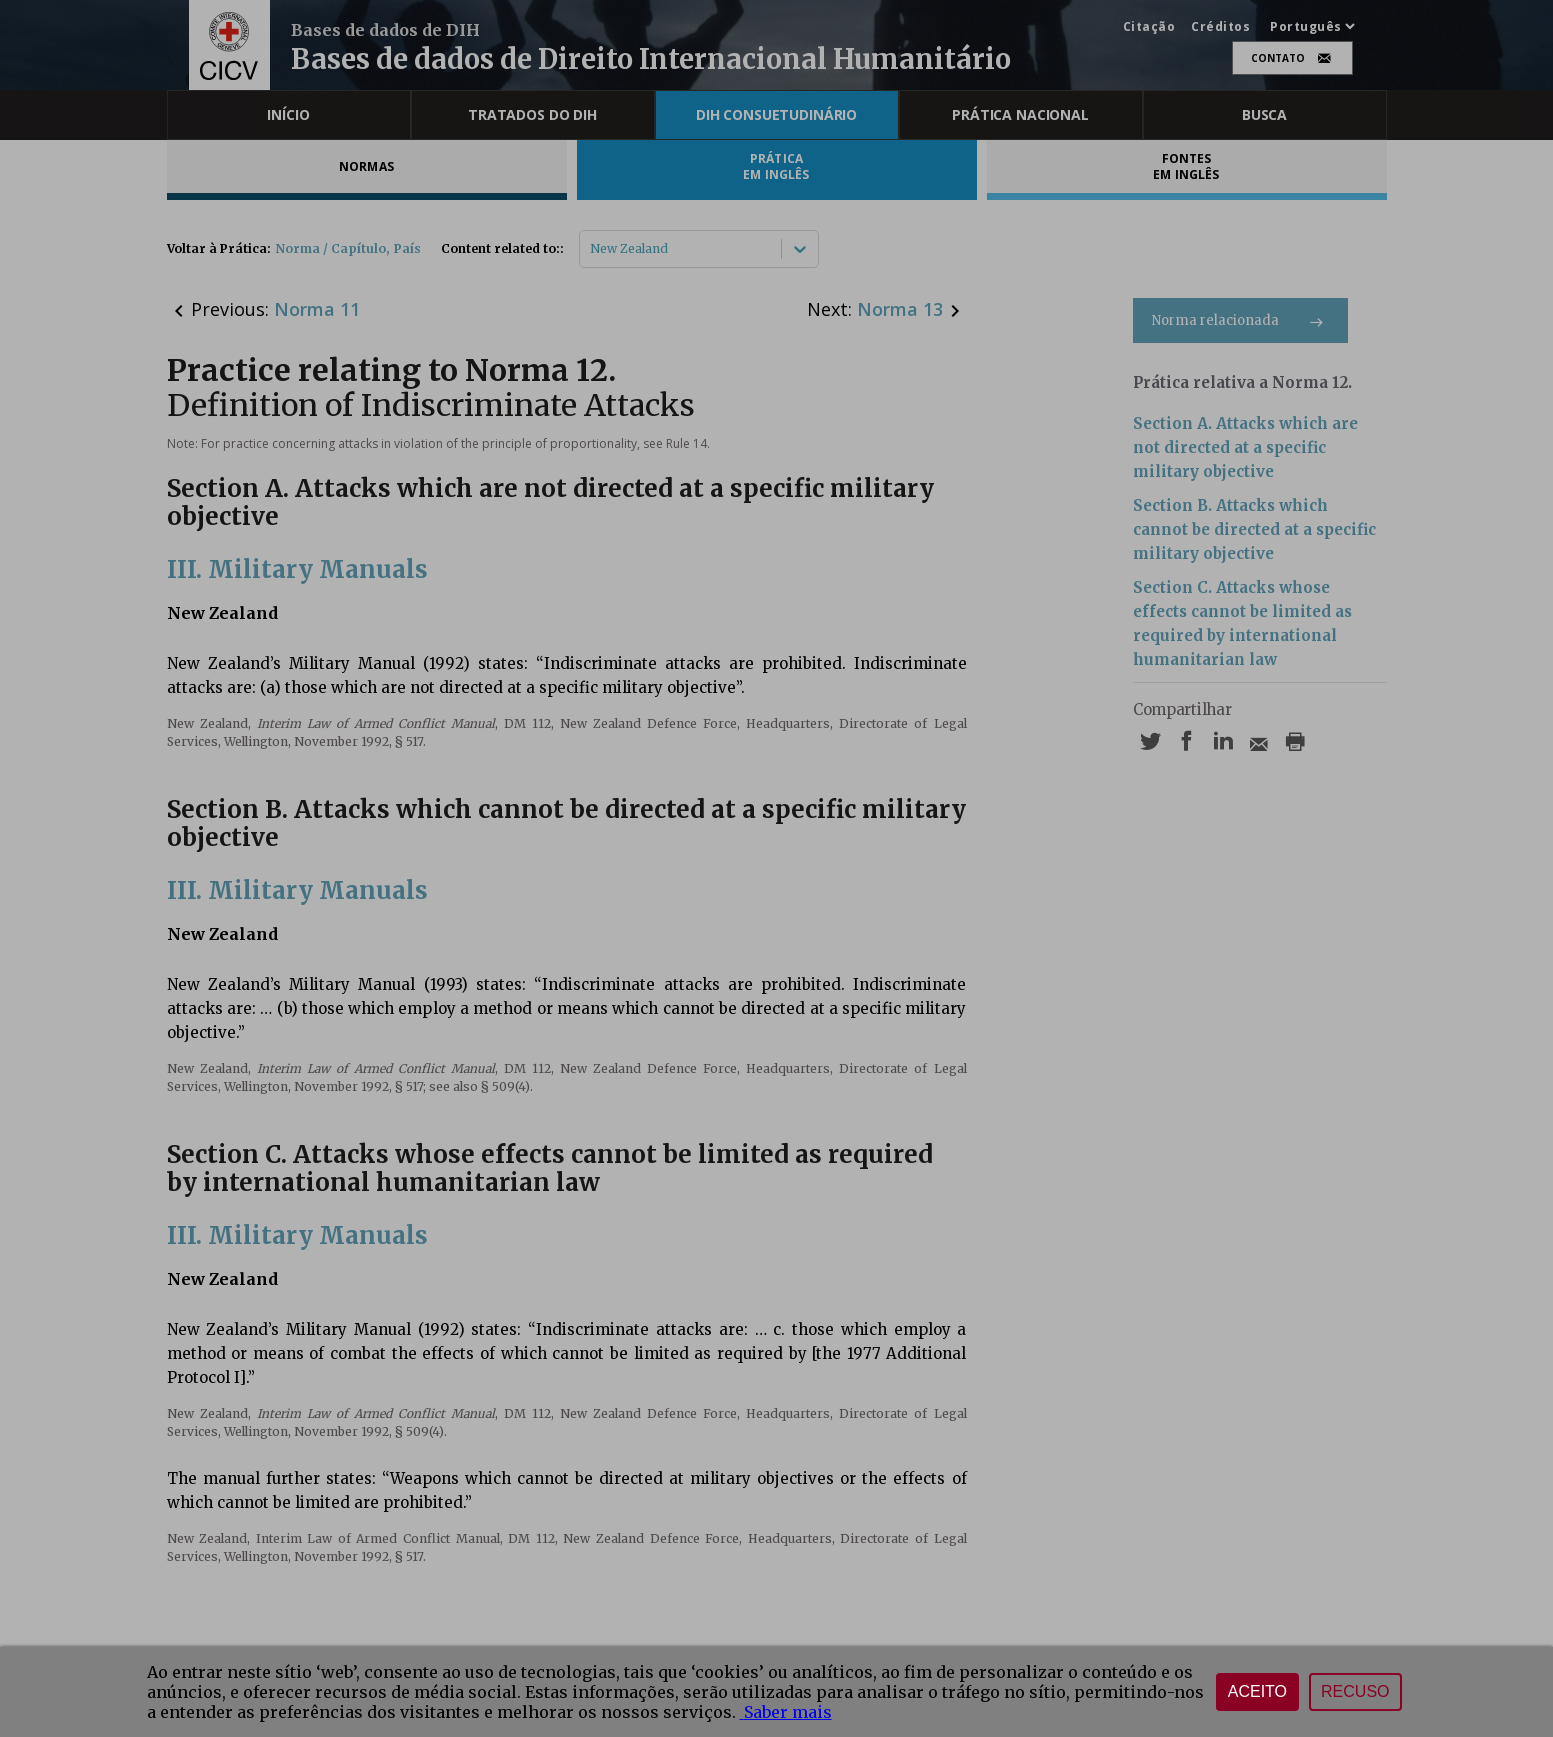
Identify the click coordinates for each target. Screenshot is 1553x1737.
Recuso (1355, 1691)
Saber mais (786, 1712)
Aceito (1257, 1691)
